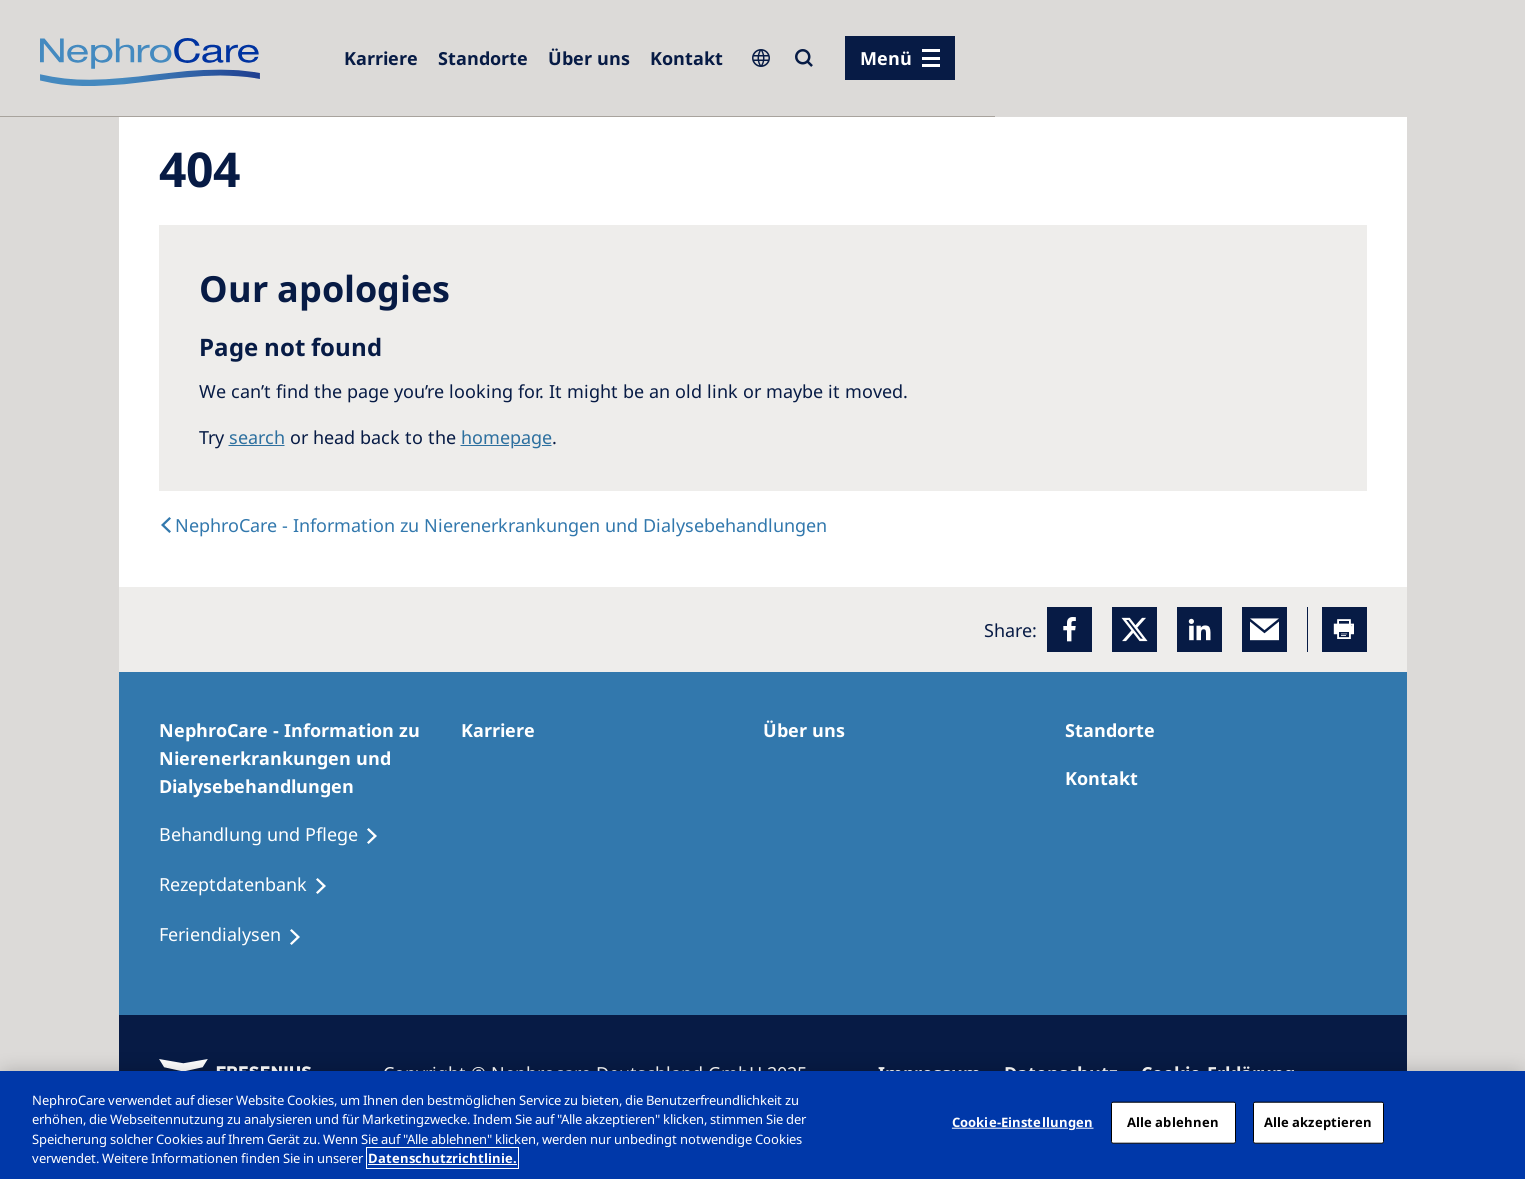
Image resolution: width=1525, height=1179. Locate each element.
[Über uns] (589, 58)
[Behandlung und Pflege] (278, 835)
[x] (1134, 629)
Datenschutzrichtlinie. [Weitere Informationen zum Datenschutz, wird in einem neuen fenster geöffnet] (442, 1158)
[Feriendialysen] (239, 935)
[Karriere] (381, 58)
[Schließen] (1493, 1122)
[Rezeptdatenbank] (252, 885)
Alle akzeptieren (1318, 1122)
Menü (886, 58)
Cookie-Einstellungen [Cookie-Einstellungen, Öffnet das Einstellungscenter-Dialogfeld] (1023, 1122)
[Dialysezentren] (483, 58)
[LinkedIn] (1199, 629)
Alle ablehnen (1173, 1122)
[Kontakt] (686, 58)
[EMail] (1264, 629)
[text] (493, 525)
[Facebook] (1069, 629)
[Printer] (1344, 629)
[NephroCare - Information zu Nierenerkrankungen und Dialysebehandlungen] (310, 758)
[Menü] (900, 58)
